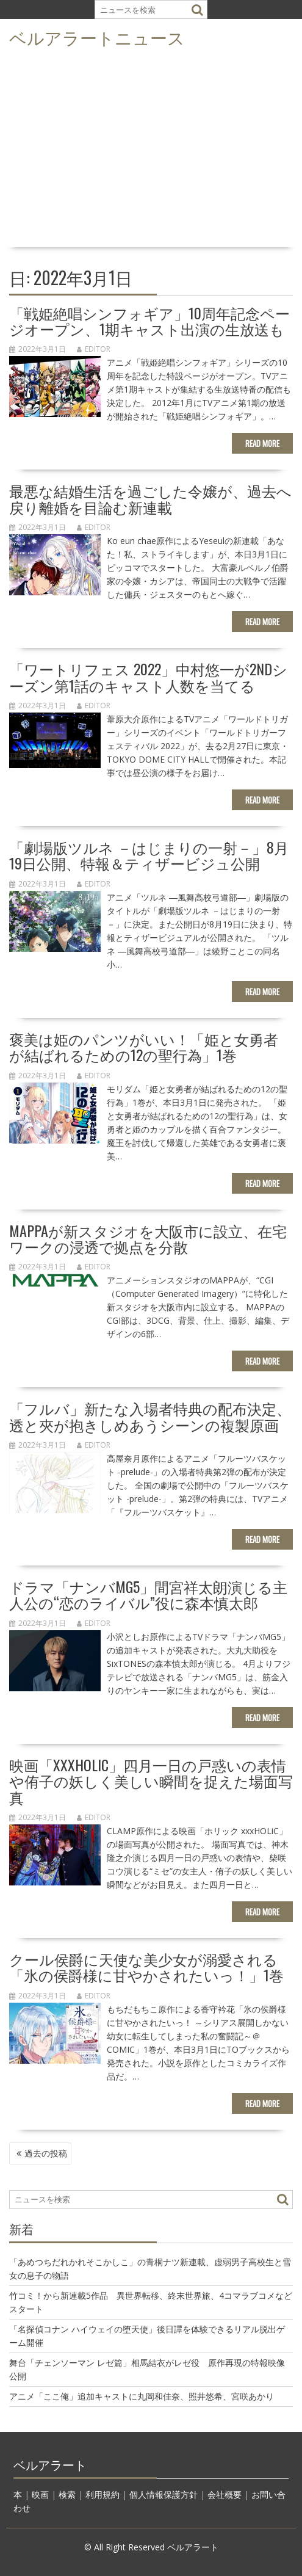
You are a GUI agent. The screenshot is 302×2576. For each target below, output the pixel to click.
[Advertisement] (151, 151)
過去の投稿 (45, 2153)
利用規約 (102, 2494)
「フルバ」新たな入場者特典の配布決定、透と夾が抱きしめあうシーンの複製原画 (150, 1416)
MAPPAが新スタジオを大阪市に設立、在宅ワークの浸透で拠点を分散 (148, 1238)
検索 (67, 2494)
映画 (40, 2494)
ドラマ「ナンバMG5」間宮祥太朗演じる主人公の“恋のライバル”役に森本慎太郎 (148, 1594)
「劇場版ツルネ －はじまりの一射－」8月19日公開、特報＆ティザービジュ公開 (149, 855)
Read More (262, 443)
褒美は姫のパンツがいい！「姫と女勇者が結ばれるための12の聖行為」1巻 (143, 1046)
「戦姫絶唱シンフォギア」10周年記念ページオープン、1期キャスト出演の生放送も (149, 320)
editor (93, 349)
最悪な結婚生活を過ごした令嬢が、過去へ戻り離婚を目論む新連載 (150, 498)
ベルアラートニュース (97, 36)
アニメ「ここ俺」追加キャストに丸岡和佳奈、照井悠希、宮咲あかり (141, 2396)
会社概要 (224, 2494)
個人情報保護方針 (163, 2494)
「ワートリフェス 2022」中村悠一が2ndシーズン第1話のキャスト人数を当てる (148, 676)
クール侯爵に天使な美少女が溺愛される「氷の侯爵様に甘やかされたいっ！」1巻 (146, 1967)
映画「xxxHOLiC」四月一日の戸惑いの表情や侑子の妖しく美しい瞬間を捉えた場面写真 (151, 1781)
